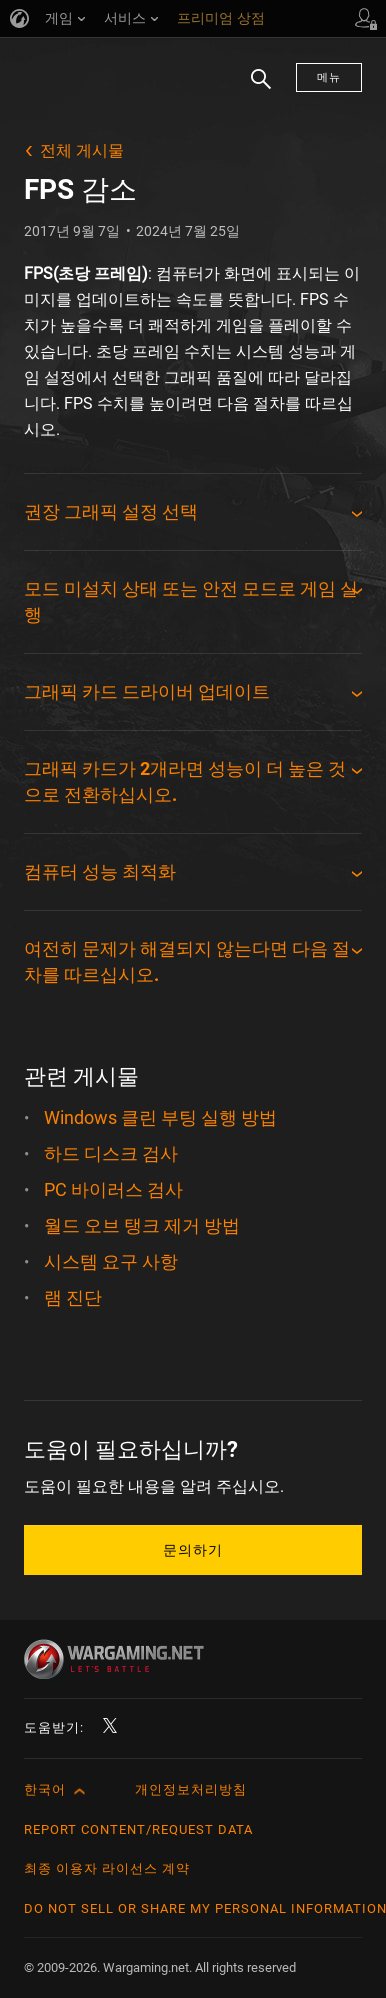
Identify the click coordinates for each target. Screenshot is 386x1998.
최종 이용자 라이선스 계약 (107, 1868)
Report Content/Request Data (138, 1829)
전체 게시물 (82, 150)
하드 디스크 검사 (111, 1153)
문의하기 (193, 1550)
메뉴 (329, 77)
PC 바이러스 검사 (113, 1189)
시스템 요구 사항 (111, 1261)
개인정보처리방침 (191, 1789)
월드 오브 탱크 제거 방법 (142, 1225)
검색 (254, 89)
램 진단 (73, 1297)
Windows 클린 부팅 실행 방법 (160, 1117)
